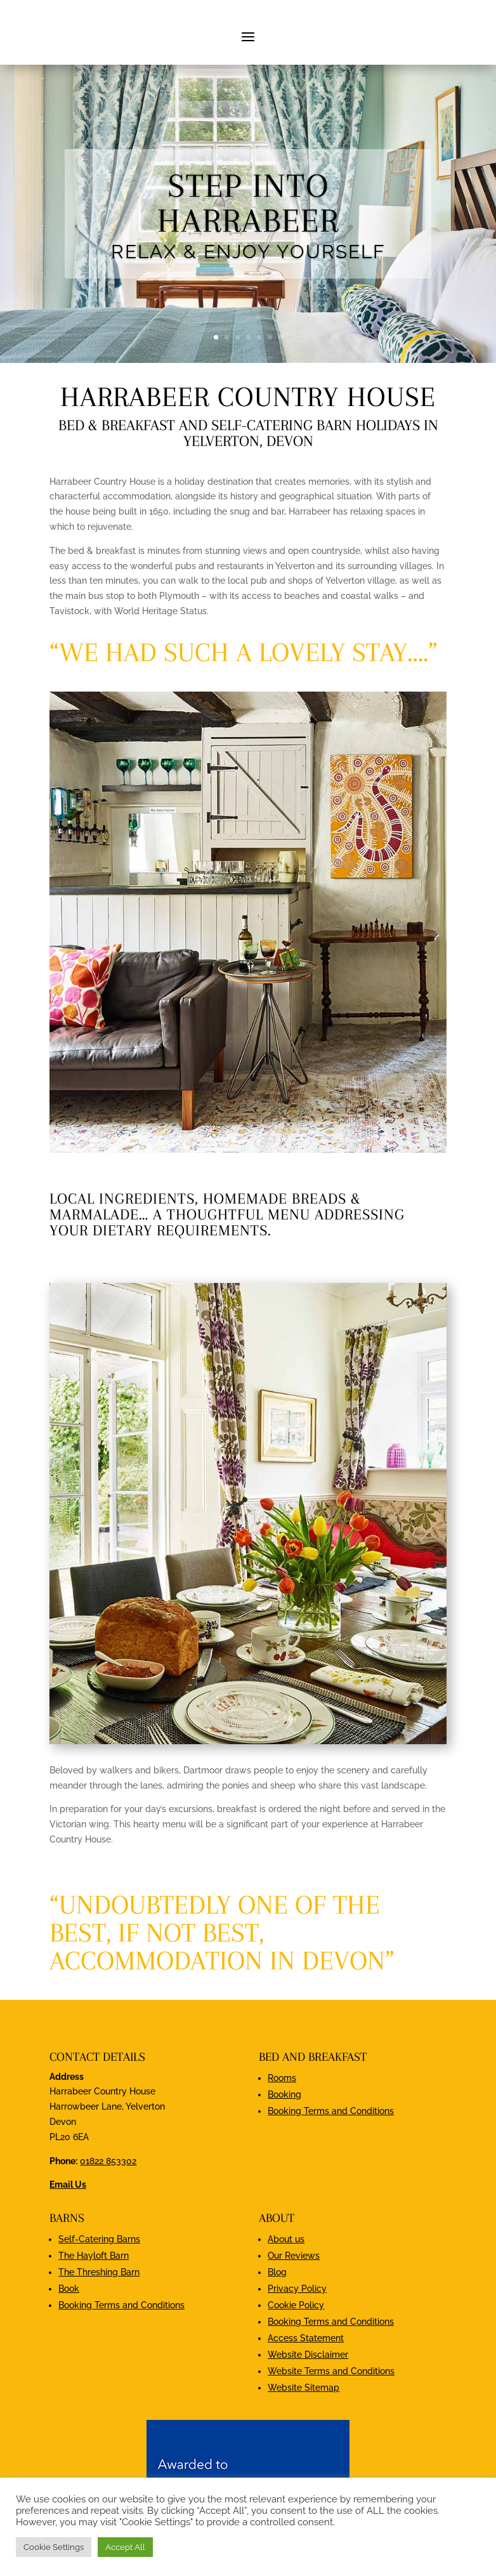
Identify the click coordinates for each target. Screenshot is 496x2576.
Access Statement (306, 2403)
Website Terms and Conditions (331, 2436)
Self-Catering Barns (99, 2304)
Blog (277, 2337)
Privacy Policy (297, 2353)
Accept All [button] (125, 2547)
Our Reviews (294, 2320)
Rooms (282, 2143)
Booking (284, 2159)
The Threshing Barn (99, 2337)
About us (286, 2304)
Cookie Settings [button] (53, 2547)
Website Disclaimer (308, 2419)
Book (68, 2353)
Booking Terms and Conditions (331, 2176)
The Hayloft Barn (93, 2320)
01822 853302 (108, 2226)
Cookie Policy (296, 2370)
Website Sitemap (303, 2452)
